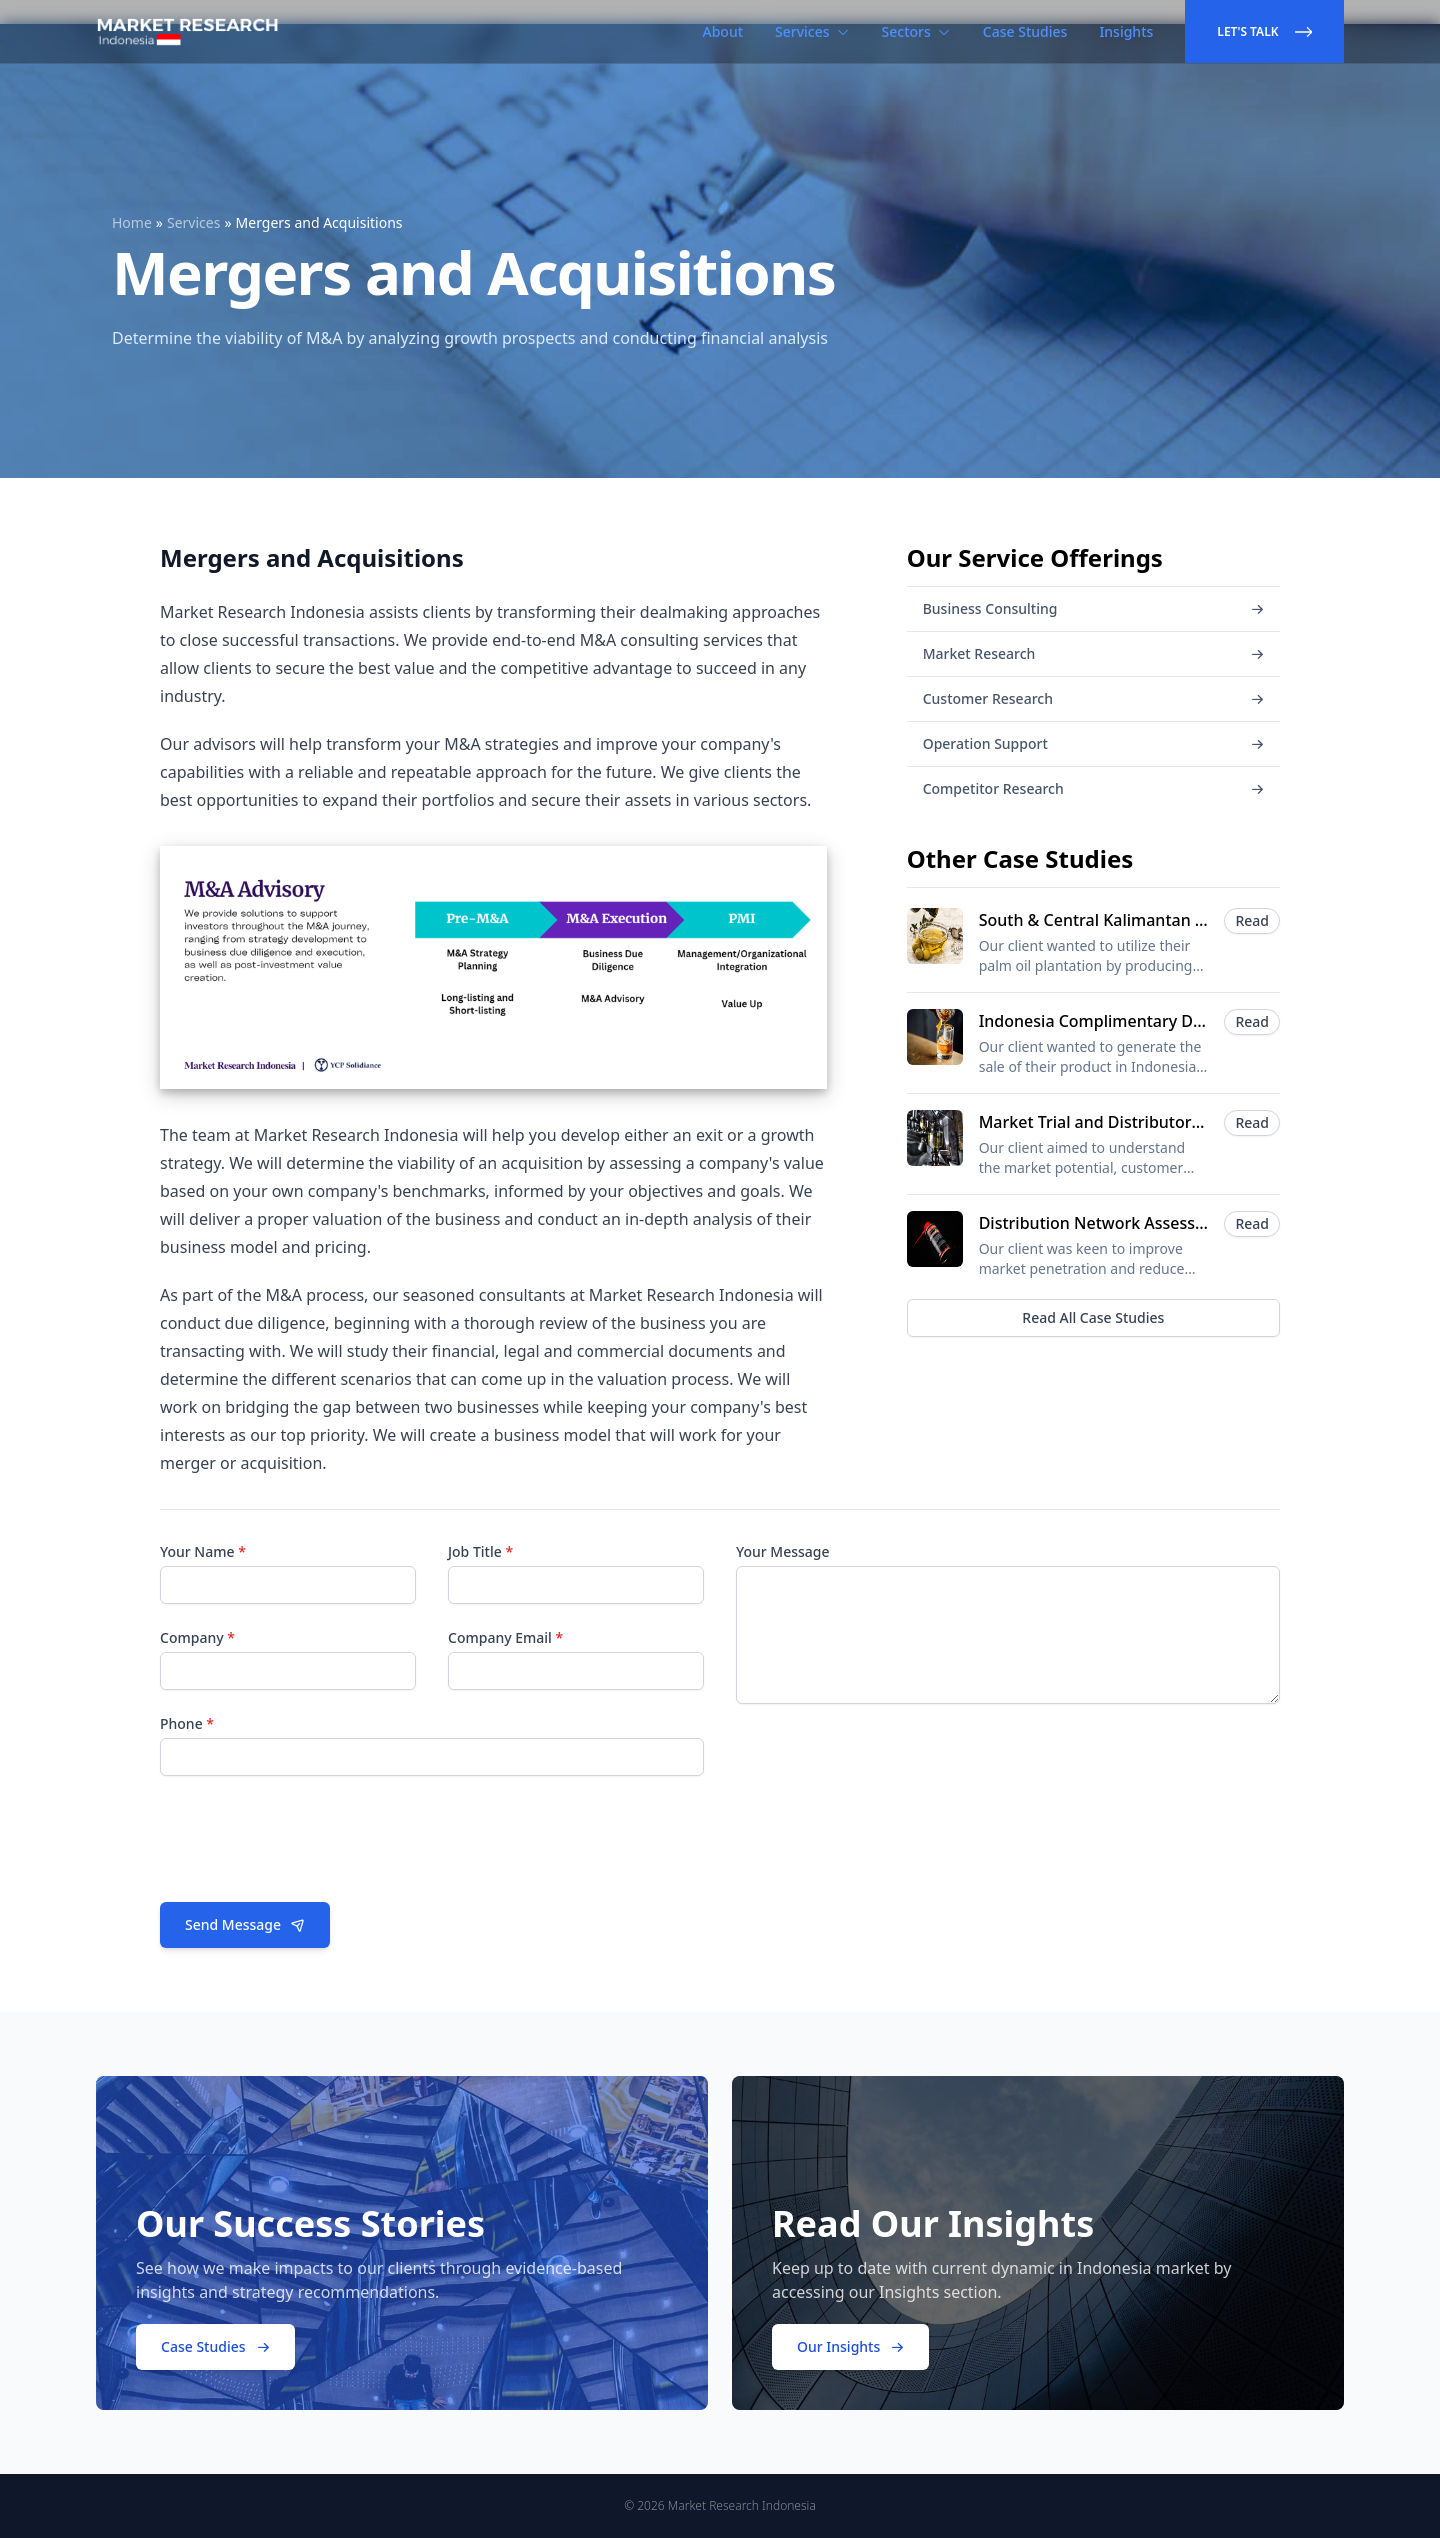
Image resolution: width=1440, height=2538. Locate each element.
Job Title (480, 1551)
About (723, 31)
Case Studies (1025, 31)
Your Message (783, 1551)
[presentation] (312, 1847)
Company (197, 1637)
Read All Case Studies (1093, 1317)
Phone (187, 1723)
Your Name (203, 1551)
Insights (1126, 31)
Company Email (505, 1637)
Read (1252, 920)
